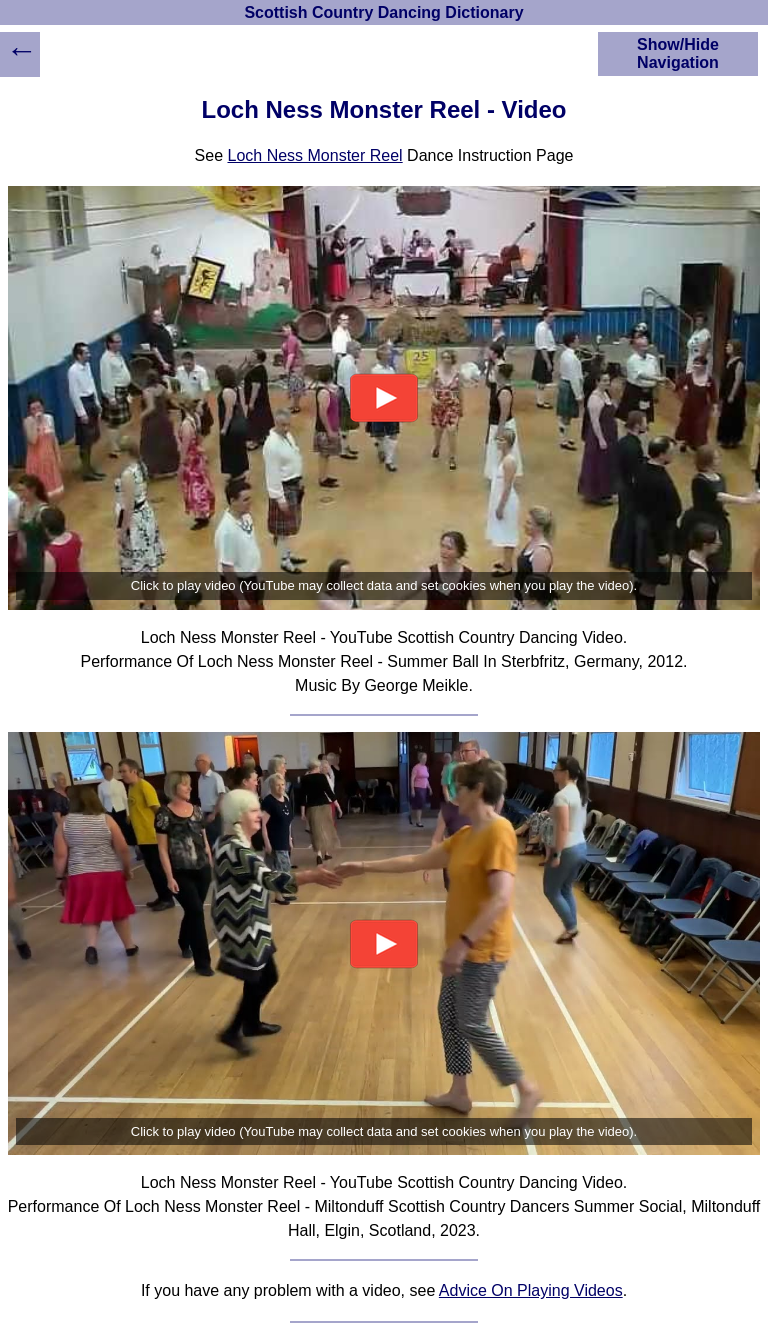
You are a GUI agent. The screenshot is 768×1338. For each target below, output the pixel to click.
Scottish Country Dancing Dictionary (383, 12)
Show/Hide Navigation (678, 53)
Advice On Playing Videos (531, 1290)
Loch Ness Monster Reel (314, 155)
